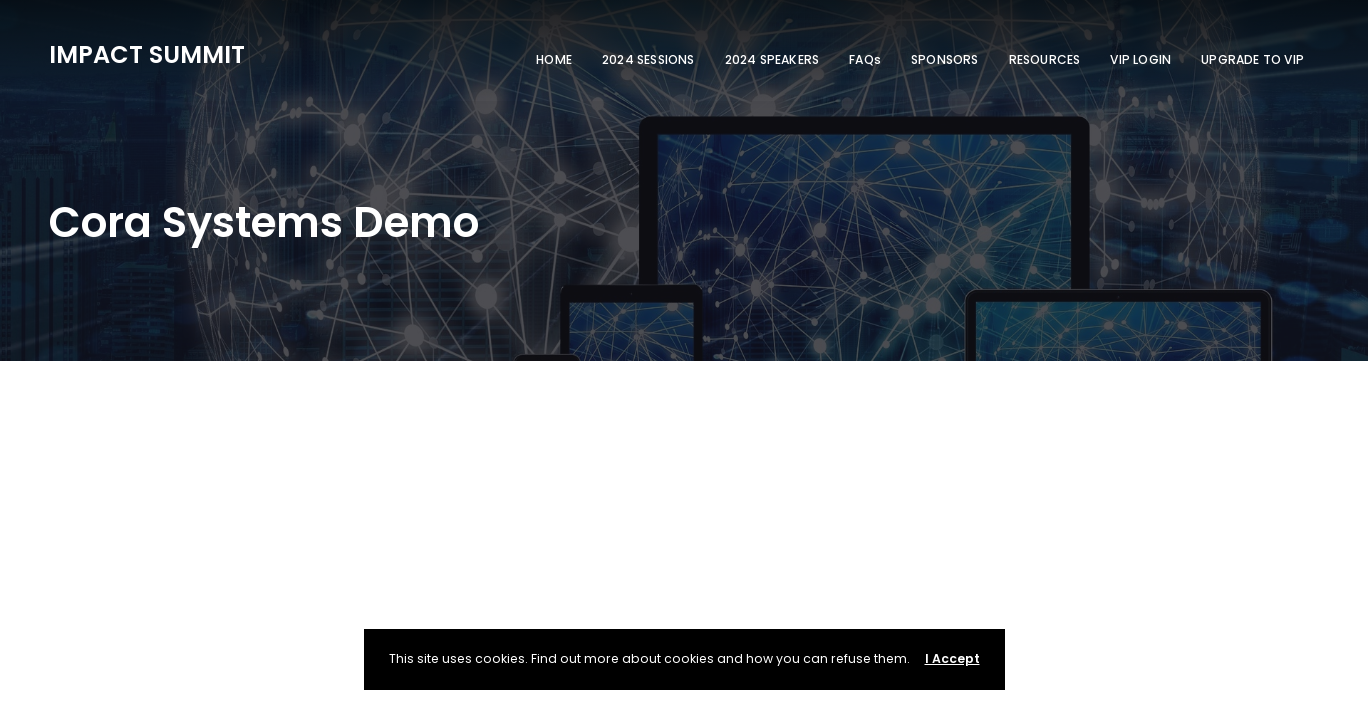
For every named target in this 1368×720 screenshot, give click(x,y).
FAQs (865, 59)
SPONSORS (945, 59)
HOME (554, 59)
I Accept (952, 658)
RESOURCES (1045, 59)
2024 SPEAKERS (772, 59)
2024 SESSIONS (648, 59)
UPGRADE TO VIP (1252, 59)
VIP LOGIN (1140, 59)
